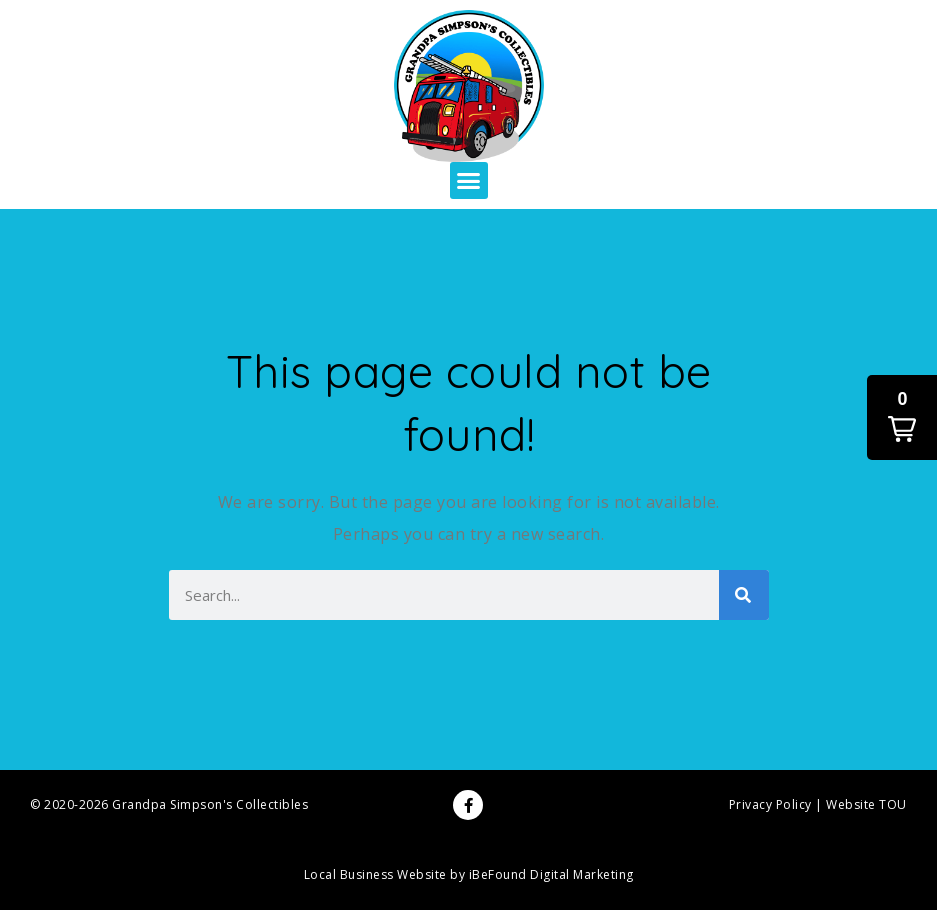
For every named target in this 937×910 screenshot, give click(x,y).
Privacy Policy (770, 804)
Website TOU (866, 804)
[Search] (744, 595)
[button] (469, 181)
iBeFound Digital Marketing (551, 874)
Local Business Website (375, 874)
